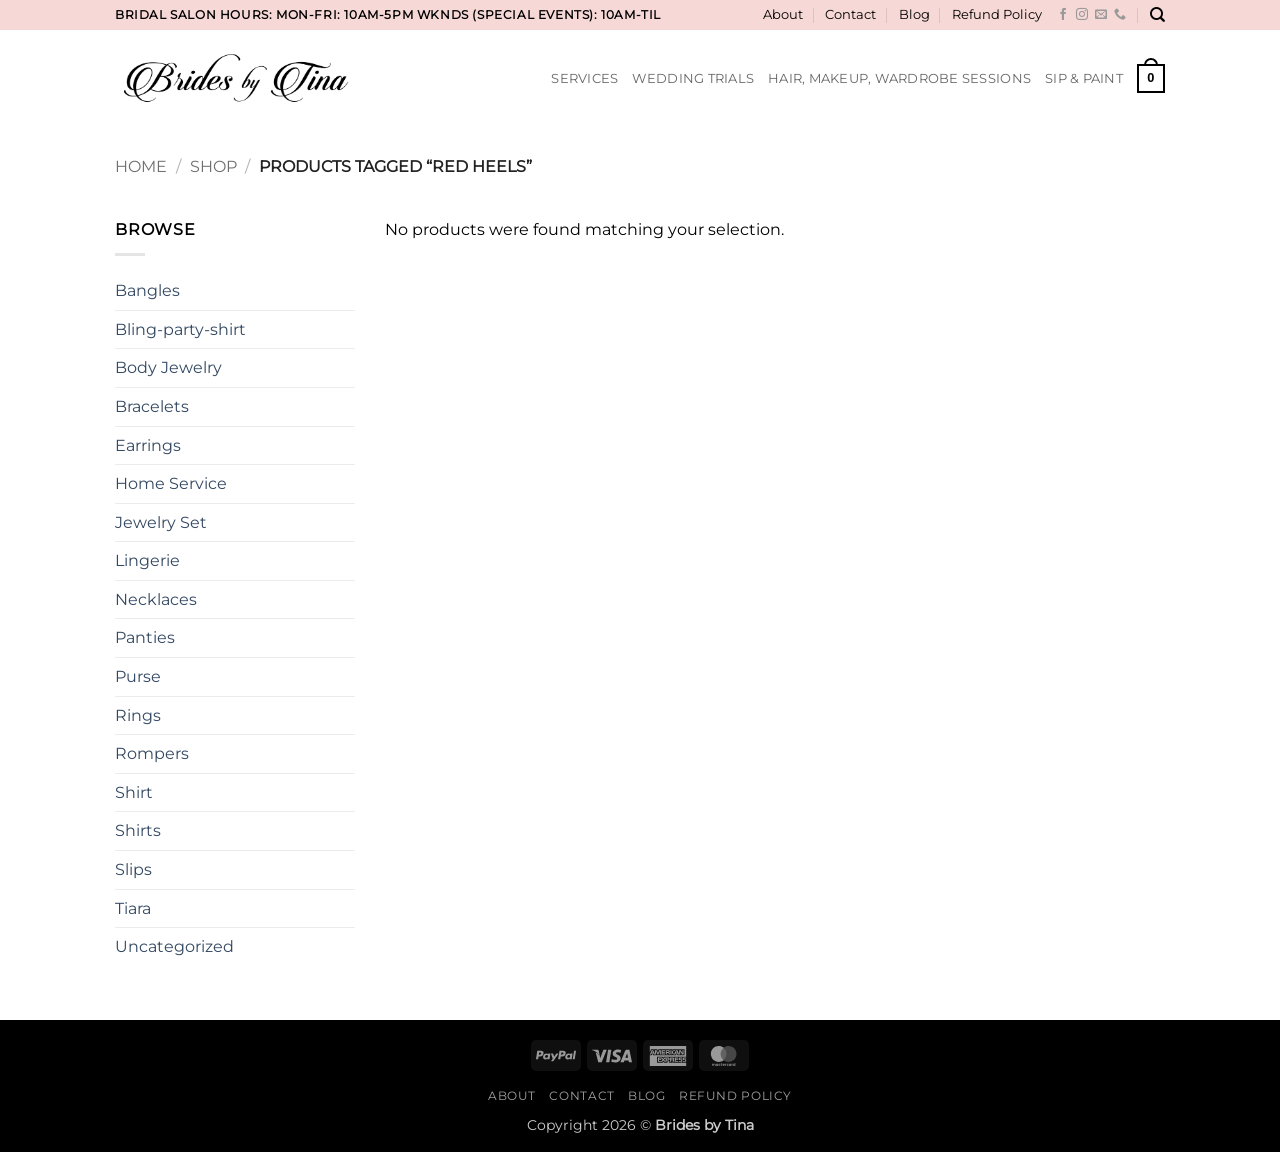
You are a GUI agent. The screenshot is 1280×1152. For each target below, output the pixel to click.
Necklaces (156, 599)
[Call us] (1120, 15)
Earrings (148, 445)
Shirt (134, 792)
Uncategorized (174, 946)
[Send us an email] (1101, 15)
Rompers (152, 753)
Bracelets (152, 406)
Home (141, 166)
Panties (145, 637)
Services (584, 78)
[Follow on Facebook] (1063, 15)
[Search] (1157, 15)
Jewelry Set (161, 522)
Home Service (171, 483)
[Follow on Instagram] (1082, 15)
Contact (850, 14)
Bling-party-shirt (180, 329)
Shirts (138, 830)
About (783, 14)
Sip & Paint (1084, 78)
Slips (133, 869)
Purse (138, 676)
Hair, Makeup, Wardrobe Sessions (899, 78)
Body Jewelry (168, 367)
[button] (1151, 79)
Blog (914, 14)
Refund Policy (997, 14)
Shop (213, 166)
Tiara (133, 908)
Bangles (147, 290)
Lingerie (147, 560)
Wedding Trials (693, 78)
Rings (138, 715)
